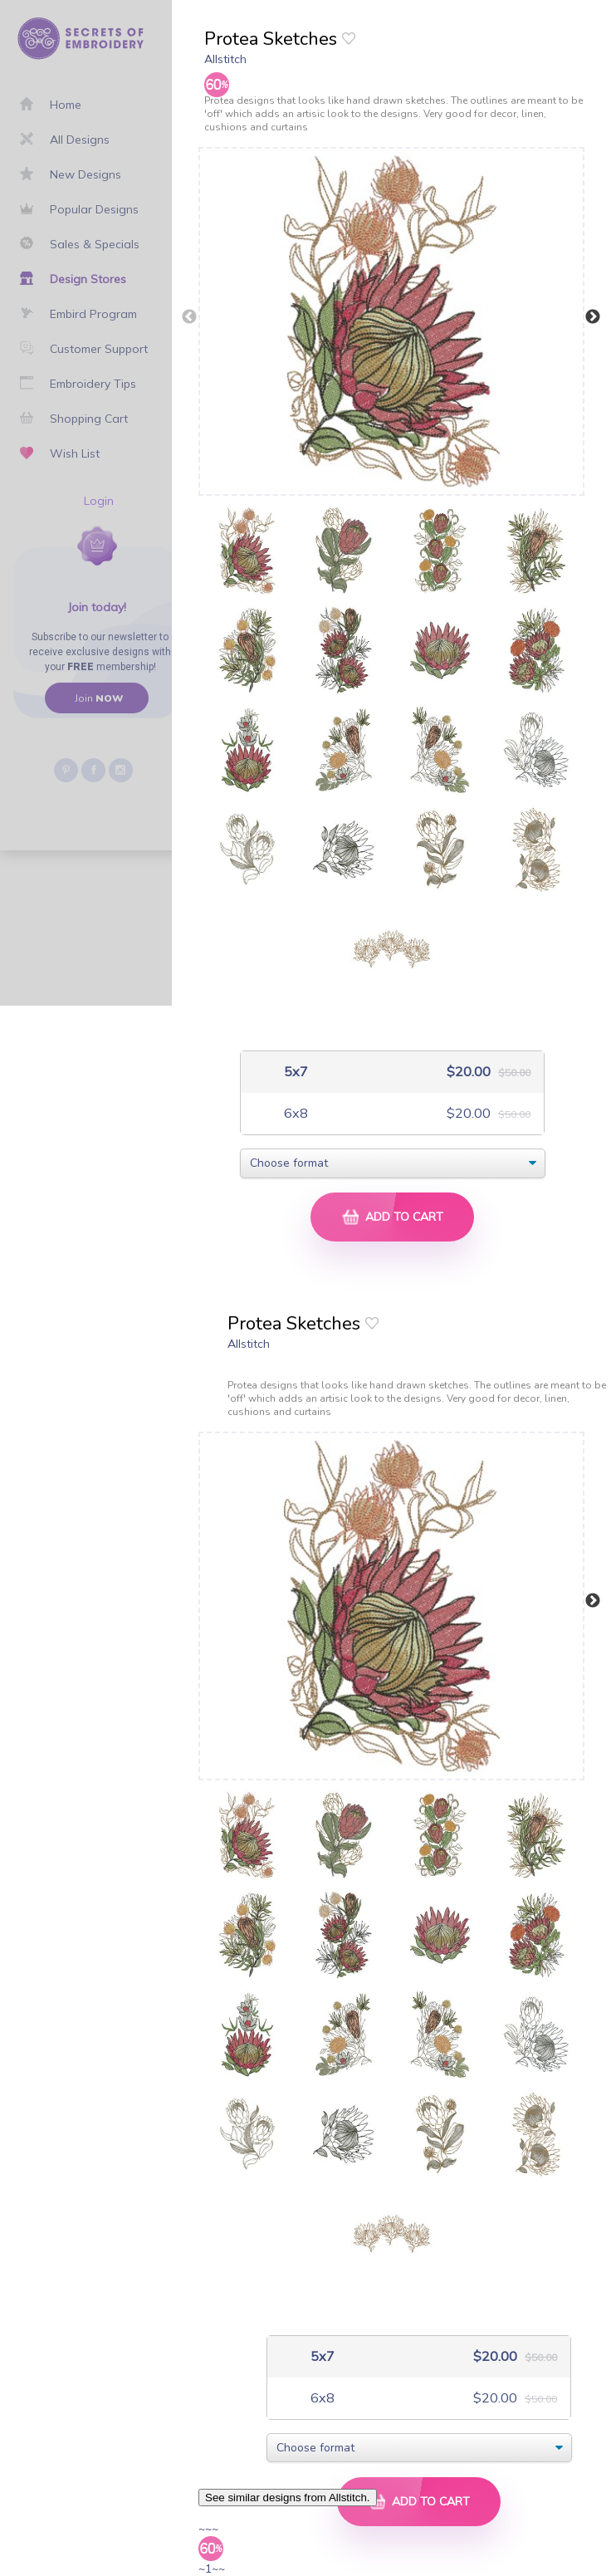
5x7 (294, 1072)
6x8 (294, 1113)
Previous (189, 317)
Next (592, 317)
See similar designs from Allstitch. (287, 2497)
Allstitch (225, 58)
